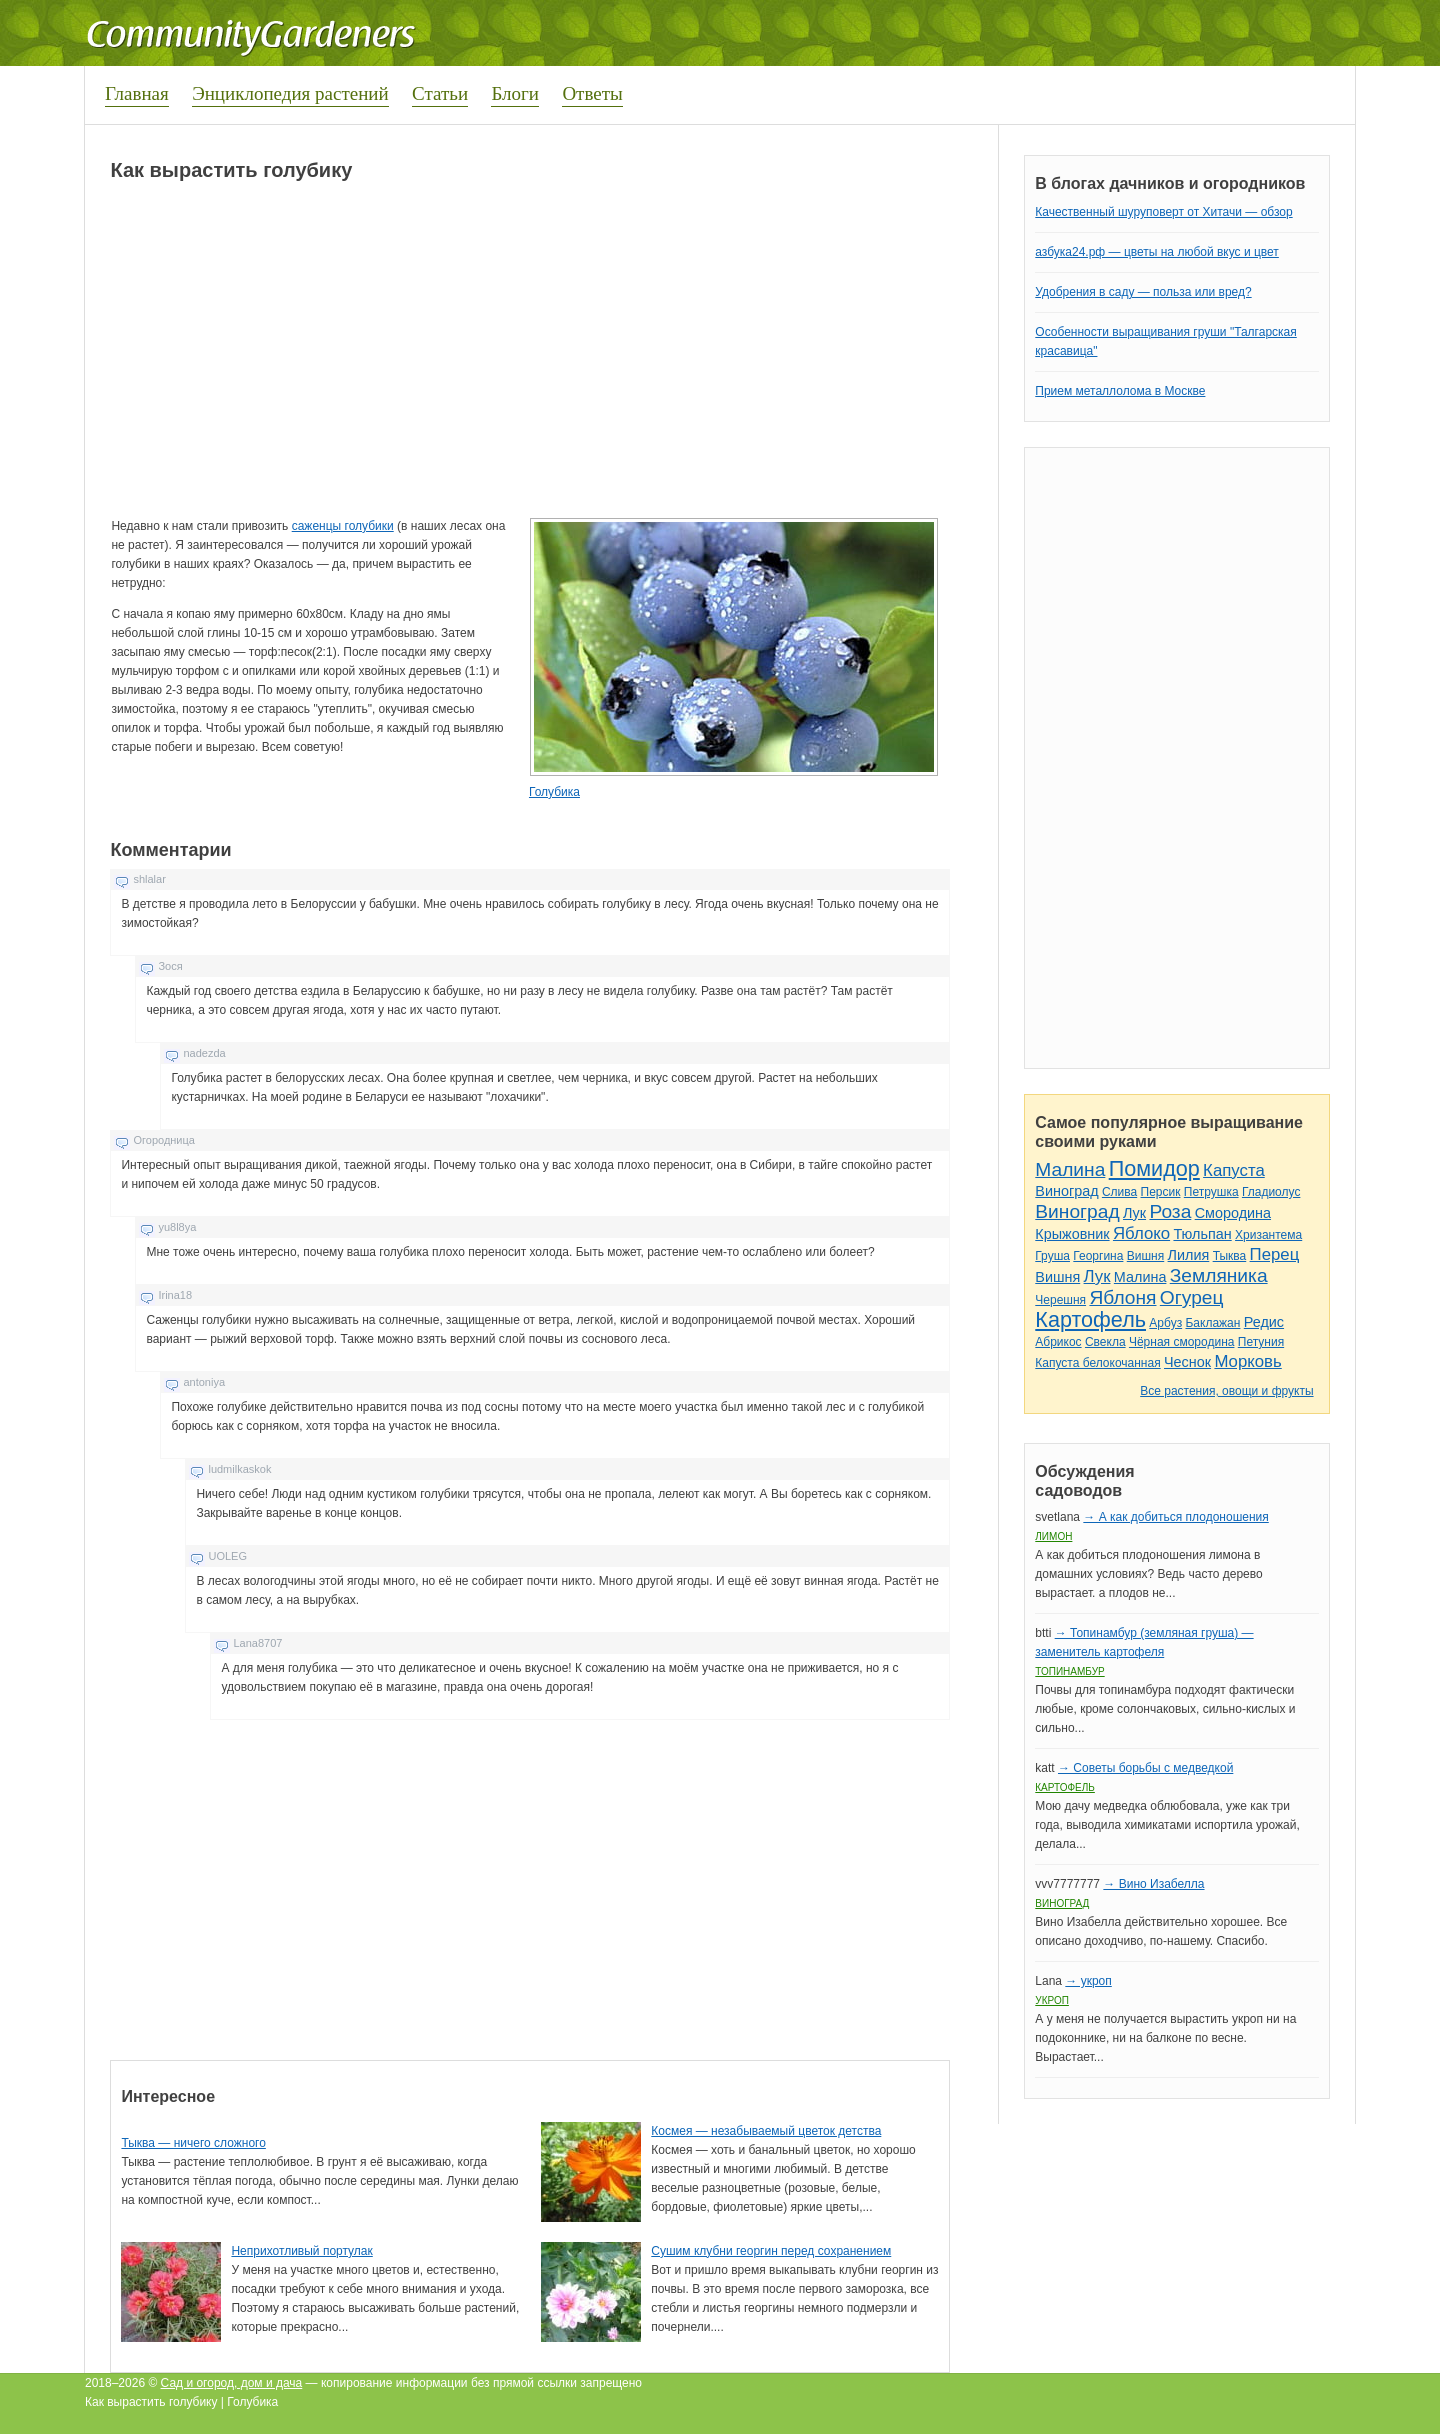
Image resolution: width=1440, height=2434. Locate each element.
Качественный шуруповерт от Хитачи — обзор (1163, 212)
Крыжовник (1072, 1234)
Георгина (1098, 1256)
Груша (1052, 1256)
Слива (1119, 1192)
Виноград (1066, 1191)
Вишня (1145, 1256)
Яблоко (1141, 1233)
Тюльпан (1202, 1234)
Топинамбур (1069, 1671)
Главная (137, 93)
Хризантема (1268, 1235)
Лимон (1053, 1536)
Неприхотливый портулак (301, 2251)
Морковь (1247, 1361)
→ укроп (1088, 1981)
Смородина (1233, 1213)
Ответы (592, 93)
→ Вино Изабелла (1153, 1884)
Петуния (1261, 1342)
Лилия (1189, 1255)
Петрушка (1211, 1192)
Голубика (554, 792)
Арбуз (1165, 1323)
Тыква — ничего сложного (193, 2143)
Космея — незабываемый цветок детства (766, 2131)
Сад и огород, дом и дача (232, 2383)
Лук (1134, 1213)
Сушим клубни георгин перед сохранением (771, 2251)
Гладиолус (1271, 1192)
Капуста (1234, 1170)
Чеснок (1187, 1362)
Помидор (1154, 1168)
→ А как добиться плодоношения (1175, 1517)
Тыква (1230, 1256)
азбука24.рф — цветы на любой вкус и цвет (1157, 252)
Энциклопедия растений (290, 93)
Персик (1161, 1192)
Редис (1264, 1322)
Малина (1070, 1169)
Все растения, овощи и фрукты (1226, 1391)
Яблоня (1122, 1297)
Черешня (1060, 1300)
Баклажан (1212, 1323)
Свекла (1105, 1342)
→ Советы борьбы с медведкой (1145, 1768)
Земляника (1219, 1275)
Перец (1275, 1254)
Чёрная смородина (1182, 1342)
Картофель (1090, 1319)
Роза (1170, 1211)
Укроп (1052, 2000)
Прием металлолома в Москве (1120, 391)
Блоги (515, 93)
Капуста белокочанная (1097, 1363)
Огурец (1192, 1297)
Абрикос (1058, 1342)
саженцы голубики (343, 526)
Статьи (440, 93)
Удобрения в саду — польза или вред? (1143, 292)
